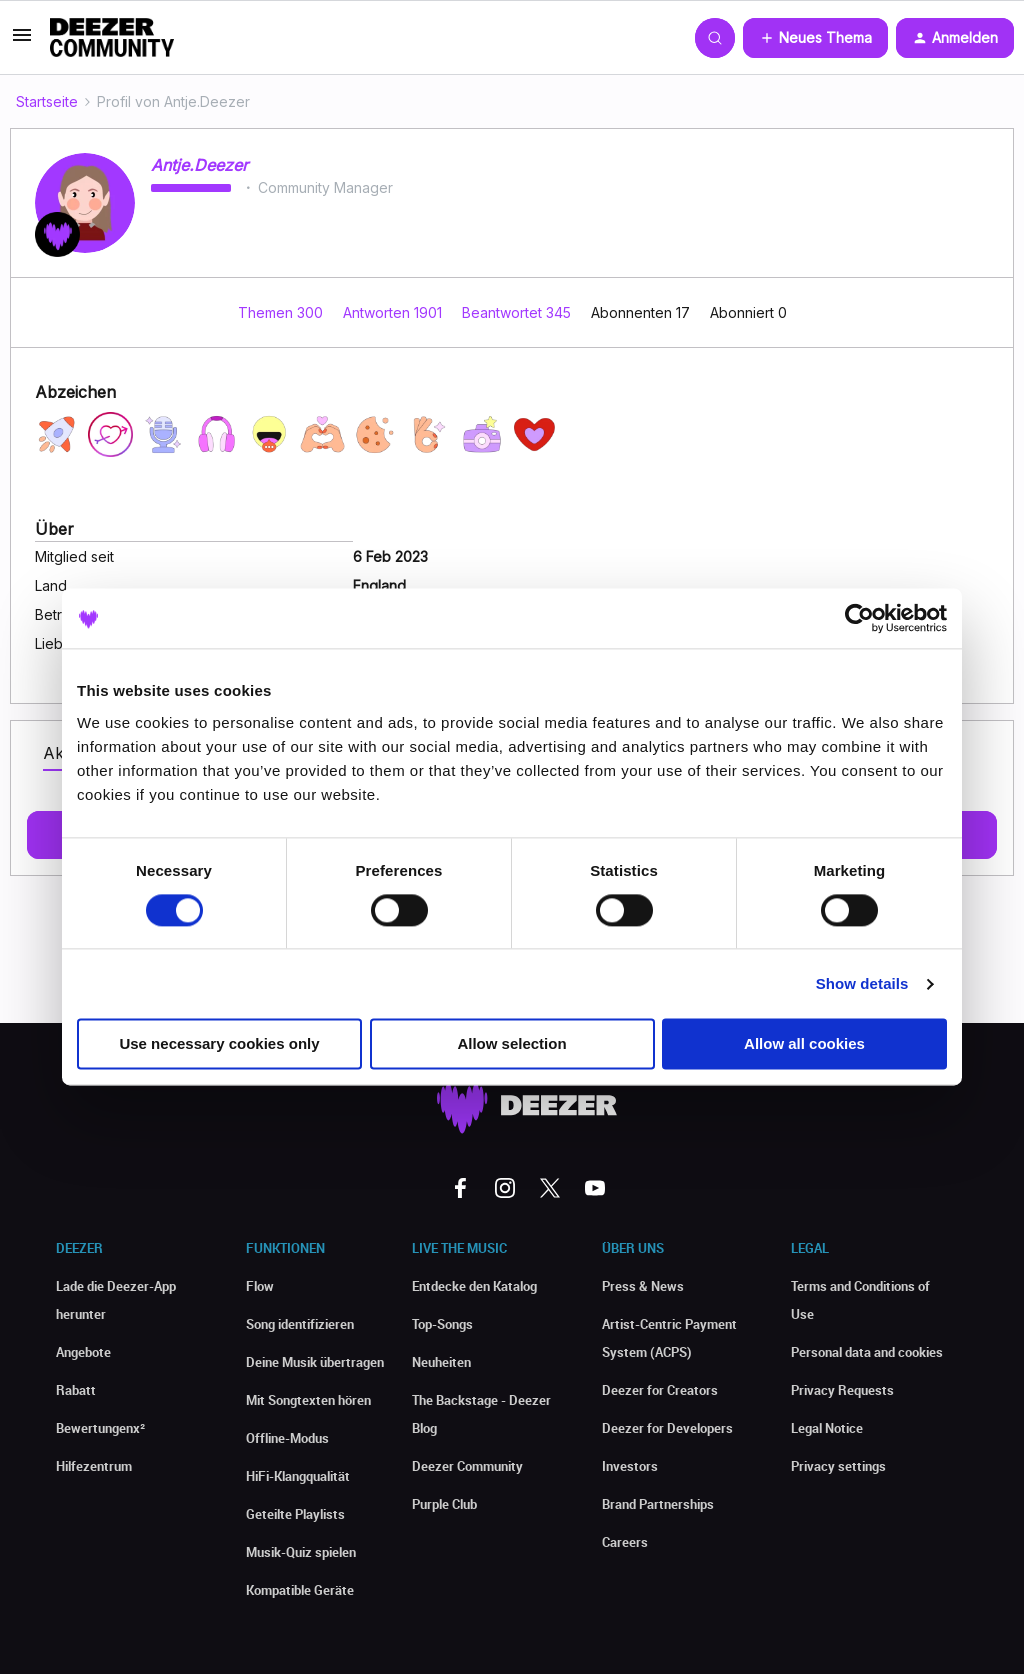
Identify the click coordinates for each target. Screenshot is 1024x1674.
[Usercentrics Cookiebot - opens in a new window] (859, 618)
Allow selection (511, 1044)
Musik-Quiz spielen (301, 1552)
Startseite (47, 101)
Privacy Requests (842, 1390)
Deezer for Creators (660, 1390)
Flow (260, 1286)
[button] (22, 41)
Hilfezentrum (94, 1466)
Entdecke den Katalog (474, 1286)
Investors (630, 1466)
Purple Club (444, 1504)
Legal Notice (827, 1428)
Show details (862, 983)
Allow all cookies (804, 1044)
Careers (625, 1542)
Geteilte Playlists (295, 1514)
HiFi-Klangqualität (298, 1476)
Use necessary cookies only (219, 1044)
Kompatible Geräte (300, 1590)
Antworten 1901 (394, 312)
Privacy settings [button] (838, 1466)
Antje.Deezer (199, 165)
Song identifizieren (300, 1324)
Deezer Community (467, 1466)
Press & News (643, 1286)
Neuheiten (441, 1362)
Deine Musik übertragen (315, 1362)
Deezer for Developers (667, 1428)
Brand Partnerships (658, 1504)
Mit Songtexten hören (308, 1400)
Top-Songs (442, 1324)
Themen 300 (282, 312)
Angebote (83, 1352)
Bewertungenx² (100, 1428)
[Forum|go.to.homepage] (112, 38)
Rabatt (76, 1390)
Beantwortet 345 (518, 312)
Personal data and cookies (867, 1352)
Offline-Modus (287, 1438)
